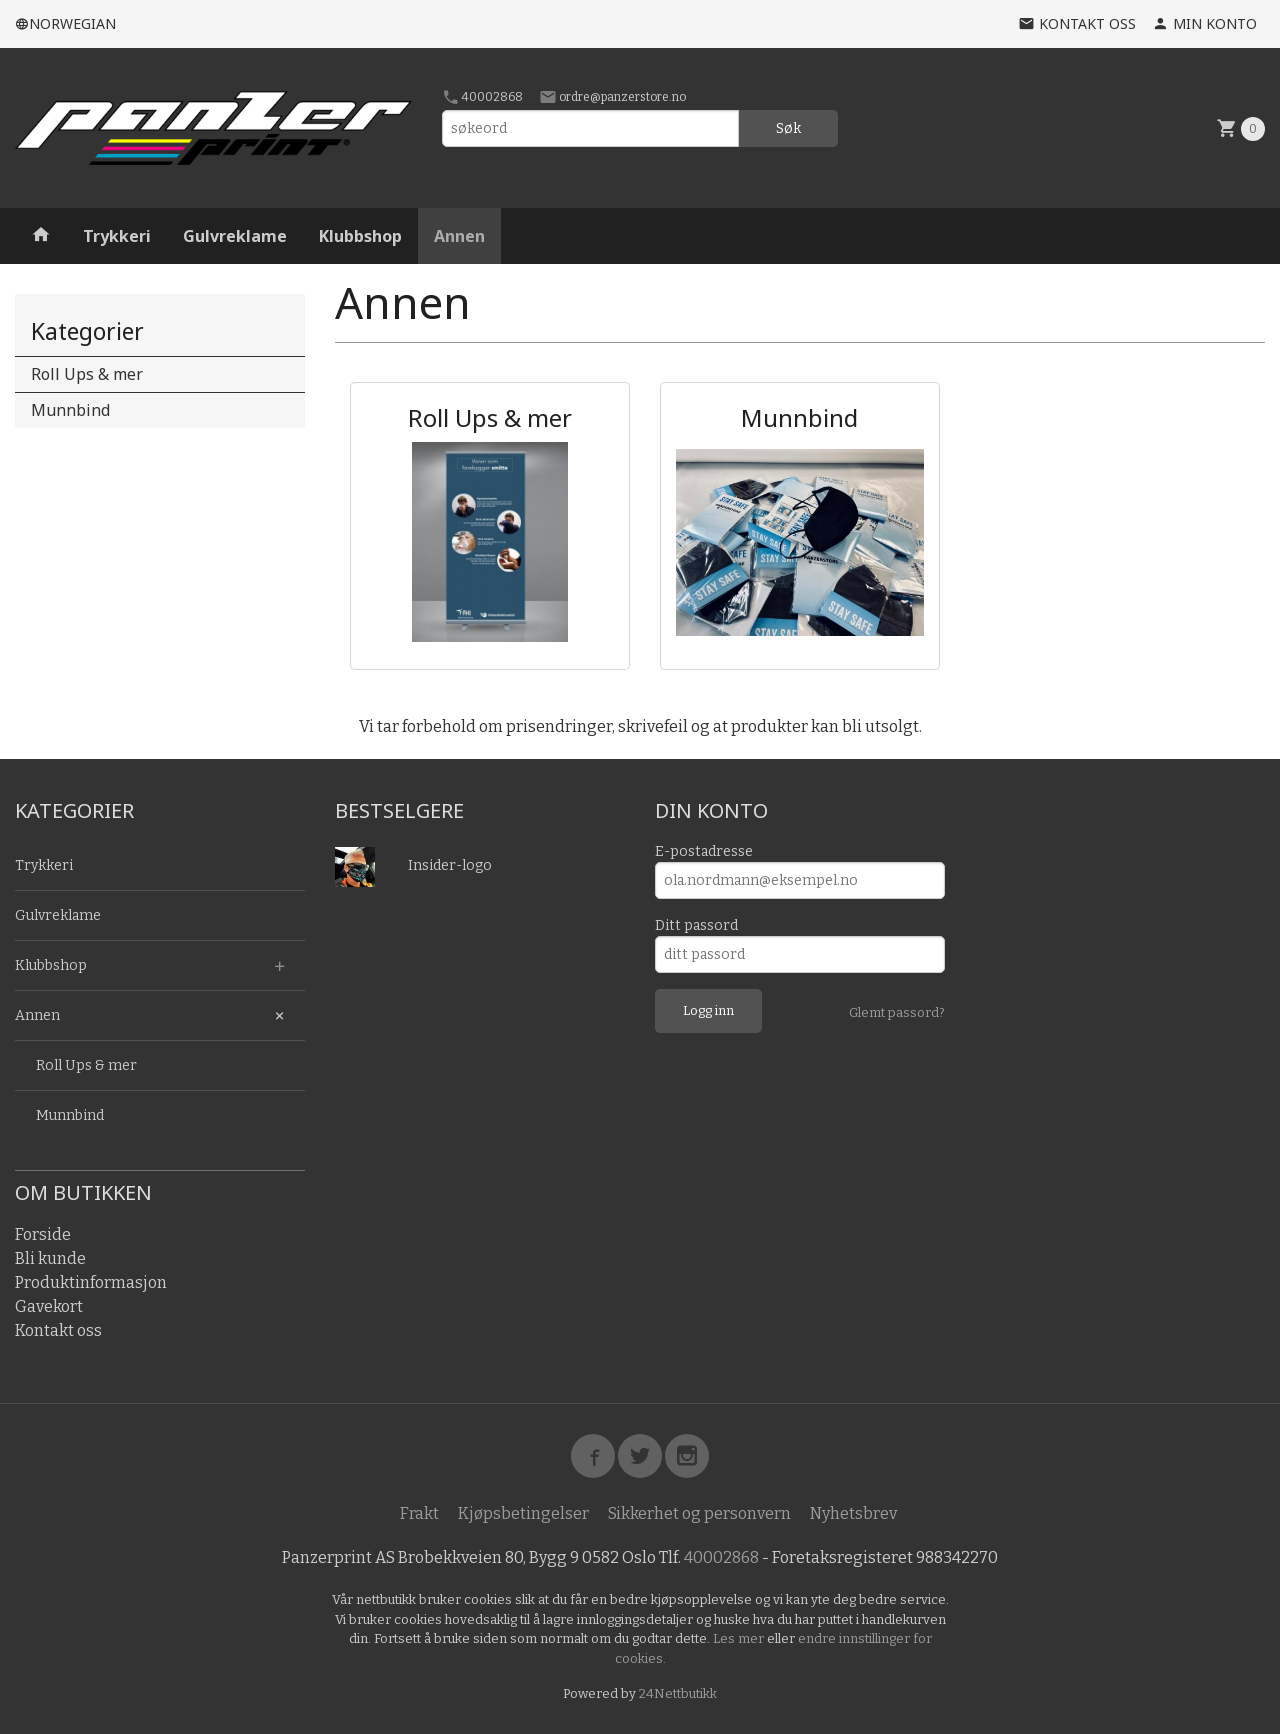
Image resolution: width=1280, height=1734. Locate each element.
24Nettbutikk (678, 1693)
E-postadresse (704, 851)
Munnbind (70, 410)
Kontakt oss (58, 1330)
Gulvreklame (235, 236)
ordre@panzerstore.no (612, 97)
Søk (788, 128)
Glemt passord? (897, 1012)
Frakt (419, 1513)
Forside (43, 1234)
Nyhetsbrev (853, 1513)
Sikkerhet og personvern (699, 1513)
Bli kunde (50, 1258)
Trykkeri (117, 236)
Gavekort (49, 1306)
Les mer (740, 1638)
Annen (459, 236)
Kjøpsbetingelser (523, 1513)
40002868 (482, 97)
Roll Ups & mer (87, 374)
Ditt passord (696, 925)
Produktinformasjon (91, 1282)
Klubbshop (360, 236)
